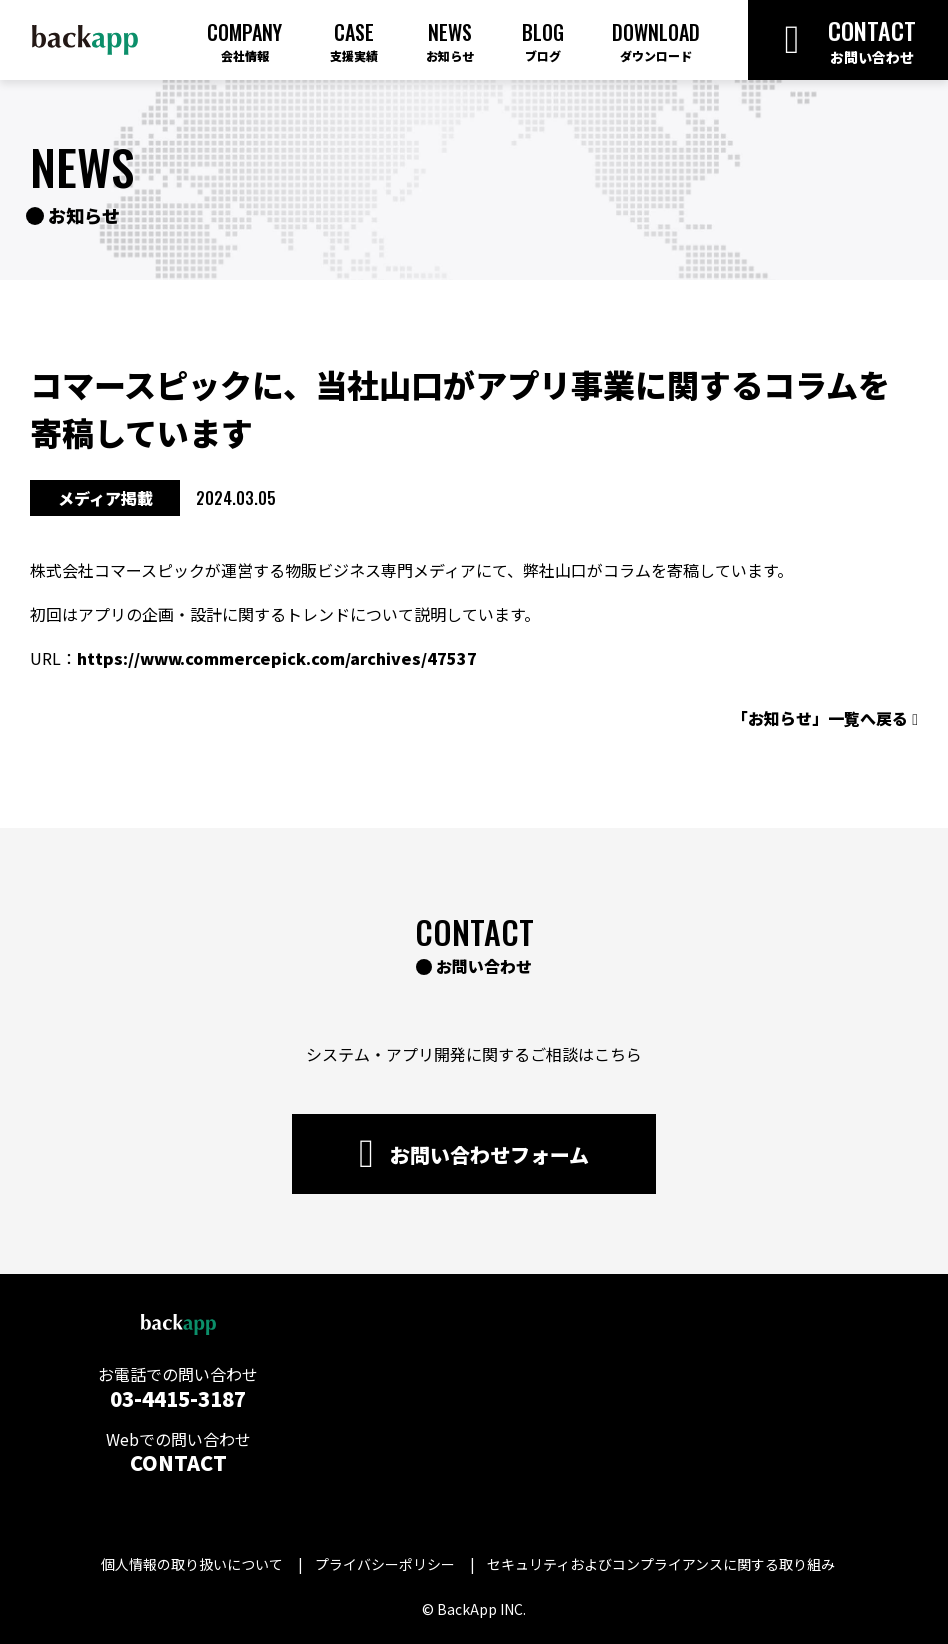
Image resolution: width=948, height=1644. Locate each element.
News (450, 40)
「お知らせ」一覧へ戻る (825, 718)
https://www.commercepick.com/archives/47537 (277, 658)
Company (244, 40)
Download (656, 40)
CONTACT (178, 1462)
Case (354, 40)
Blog (543, 40)
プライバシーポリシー (385, 1564)
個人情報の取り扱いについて (192, 1564)
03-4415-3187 (178, 1398)
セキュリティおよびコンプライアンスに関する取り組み (661, 1564)
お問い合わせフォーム (474, 1154)
